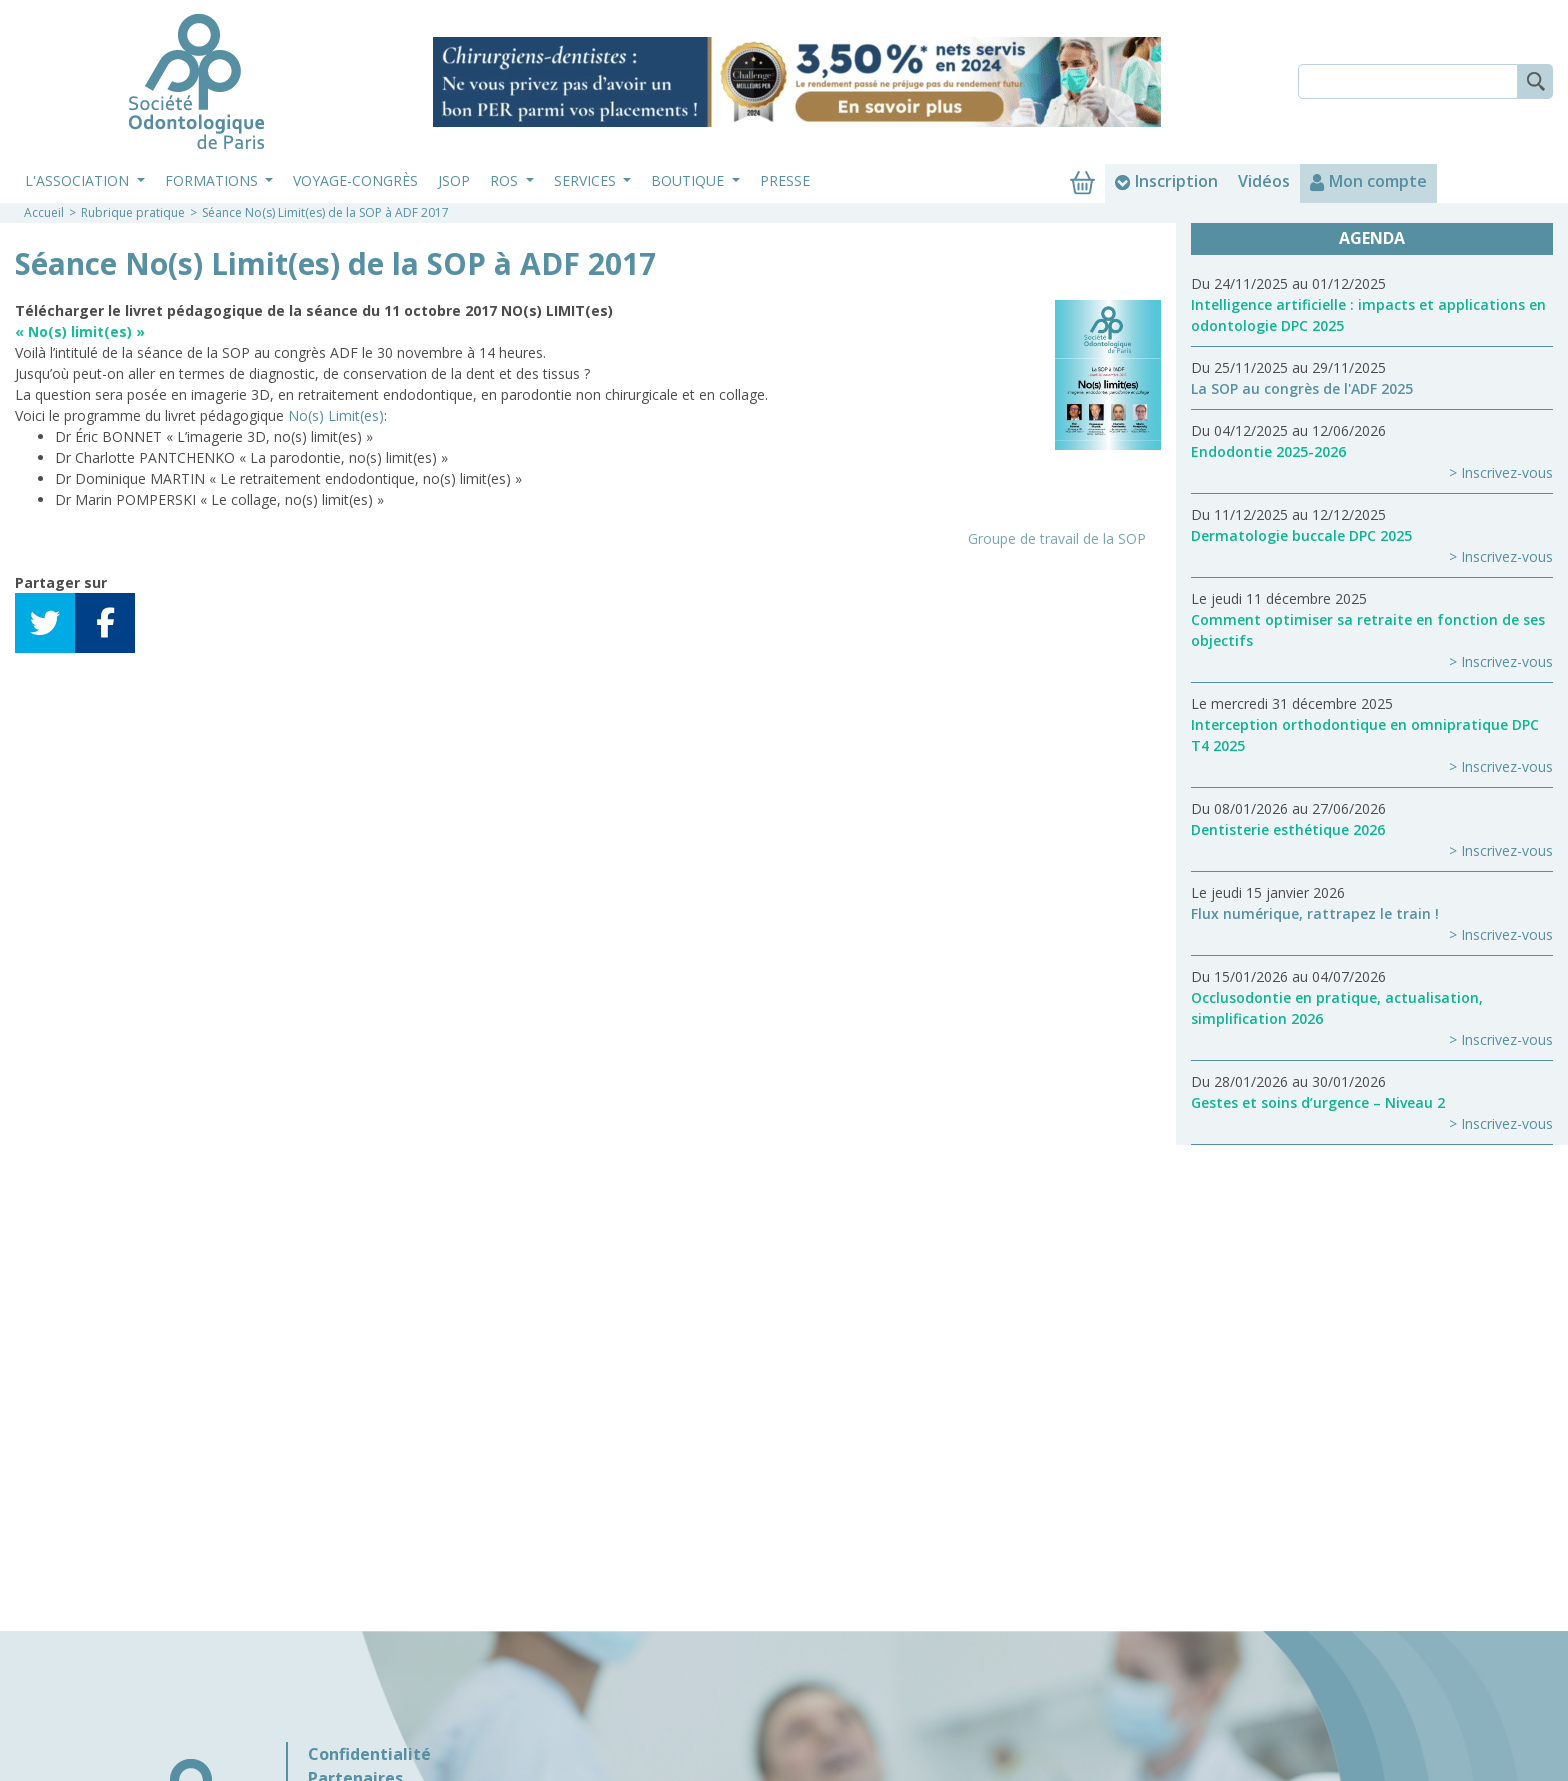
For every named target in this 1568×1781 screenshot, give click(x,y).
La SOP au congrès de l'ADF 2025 (1302, 388)
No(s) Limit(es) (336, 415)
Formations (213, 180)
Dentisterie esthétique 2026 (1288, 829)
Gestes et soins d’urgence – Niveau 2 (1318, 1102)
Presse (785, 180)
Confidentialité (369, 1754)
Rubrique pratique (133, 212)
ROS (506, 180)
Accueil (44, 212)
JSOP (454, 180)
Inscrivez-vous (1507, 472)
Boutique (689, 180)
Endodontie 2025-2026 (1268, 451)
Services (587, 180)
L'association (79, 180)
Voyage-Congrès (355, 180)
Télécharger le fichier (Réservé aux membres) (184, 538)
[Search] (1408, 81)
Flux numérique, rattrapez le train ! (1315, 913)
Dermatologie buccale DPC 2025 (1301, 535)
